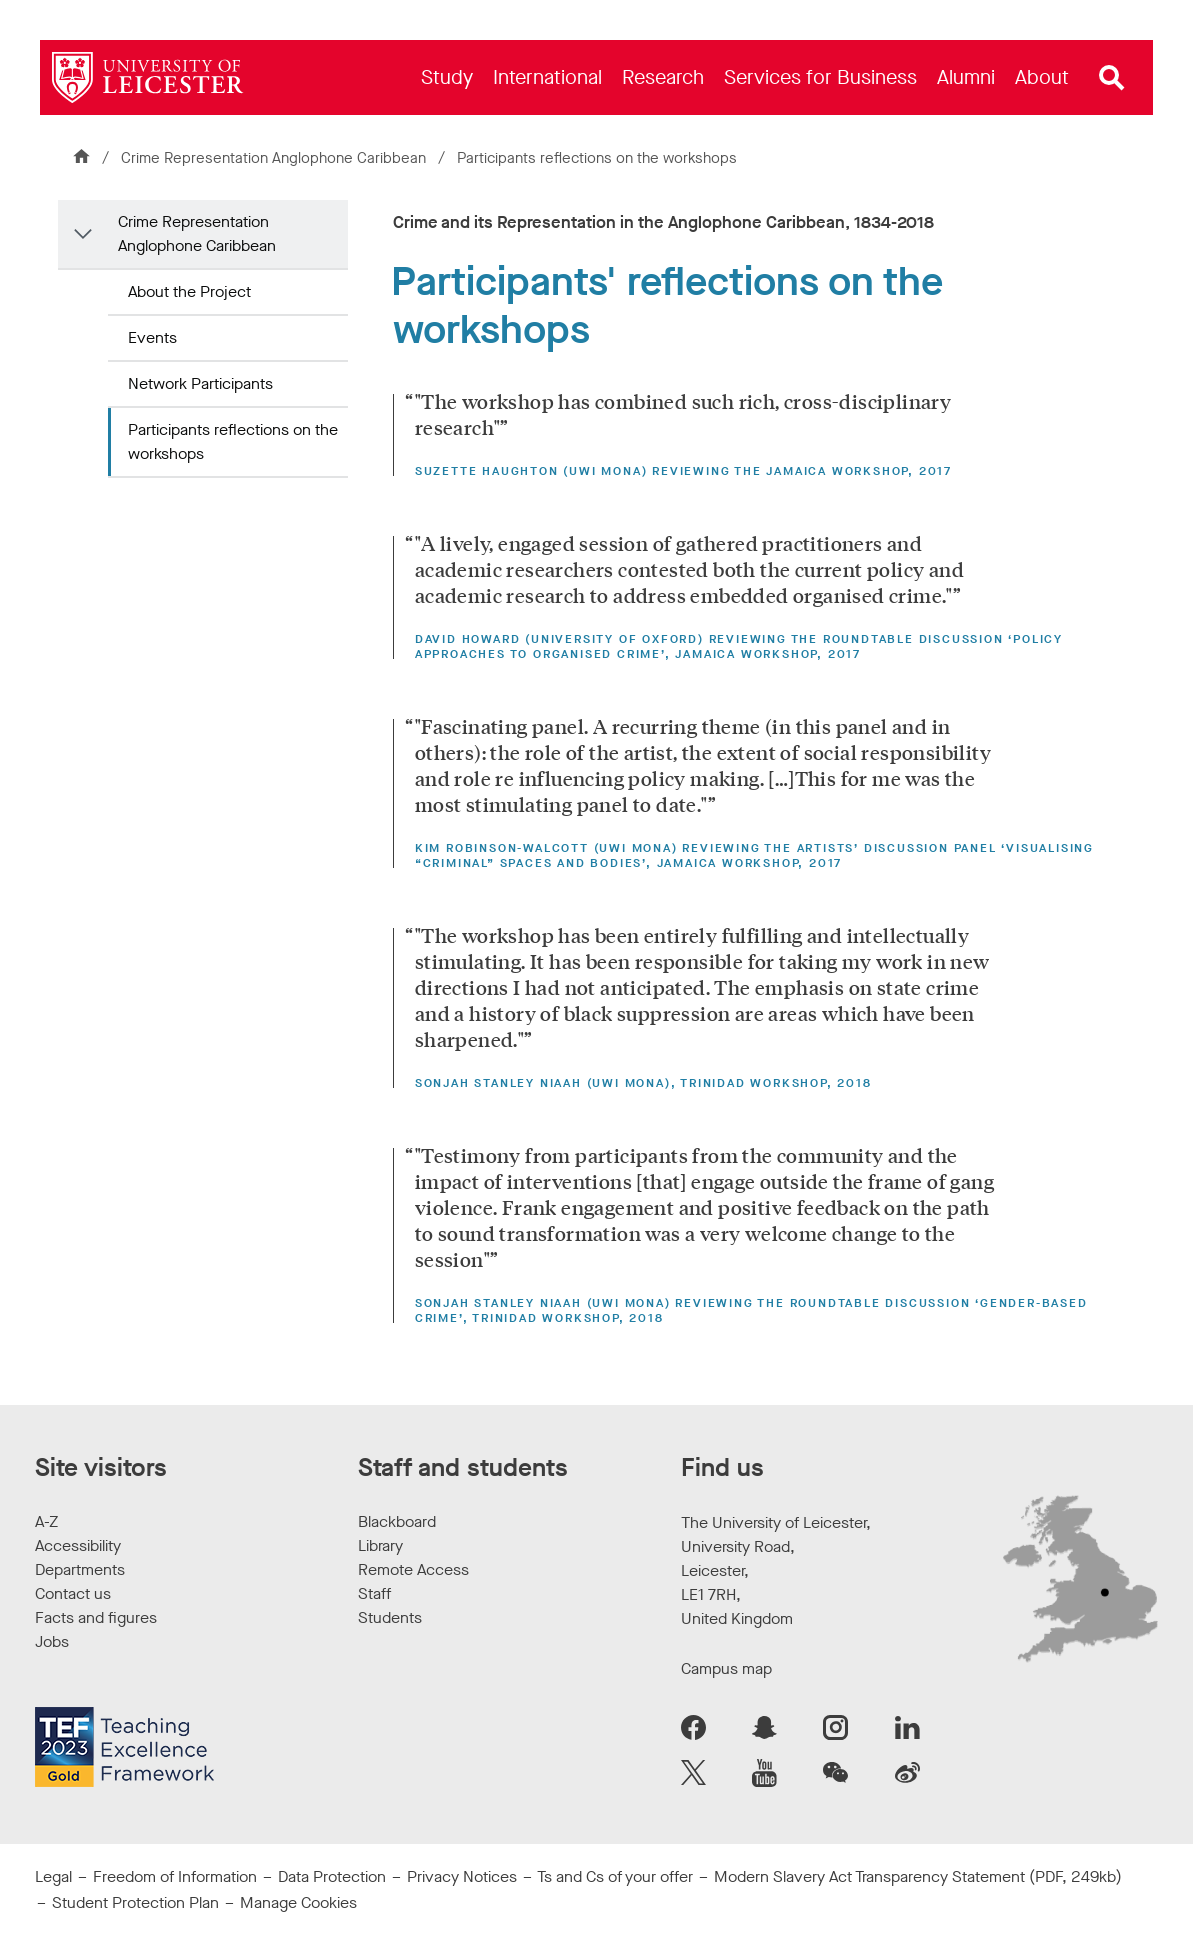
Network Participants (200, 383)
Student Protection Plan (135, 1902)
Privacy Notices (462, 1876)
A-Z (46, 1521)
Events (152, 337)
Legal (53, 1876)
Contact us (73, 1593)
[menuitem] (447, 77)
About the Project (189, 291)
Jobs (52, 1641)
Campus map (726, 1668)
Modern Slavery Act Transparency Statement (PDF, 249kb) (918, 1876)
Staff (374, 1593)
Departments (80, 1569)
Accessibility (78, 1545)
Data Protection (332, 1876)
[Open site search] (1112, 78)
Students (390, 1617)
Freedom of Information (175, 1876)
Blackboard (397, 1521)
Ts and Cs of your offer (615, 1876)
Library (380, 1545)
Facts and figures (96, 1617)
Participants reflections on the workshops (233, 441)
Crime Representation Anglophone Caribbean (275, 158)
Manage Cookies (298, 1902)
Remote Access (413, 1569)
